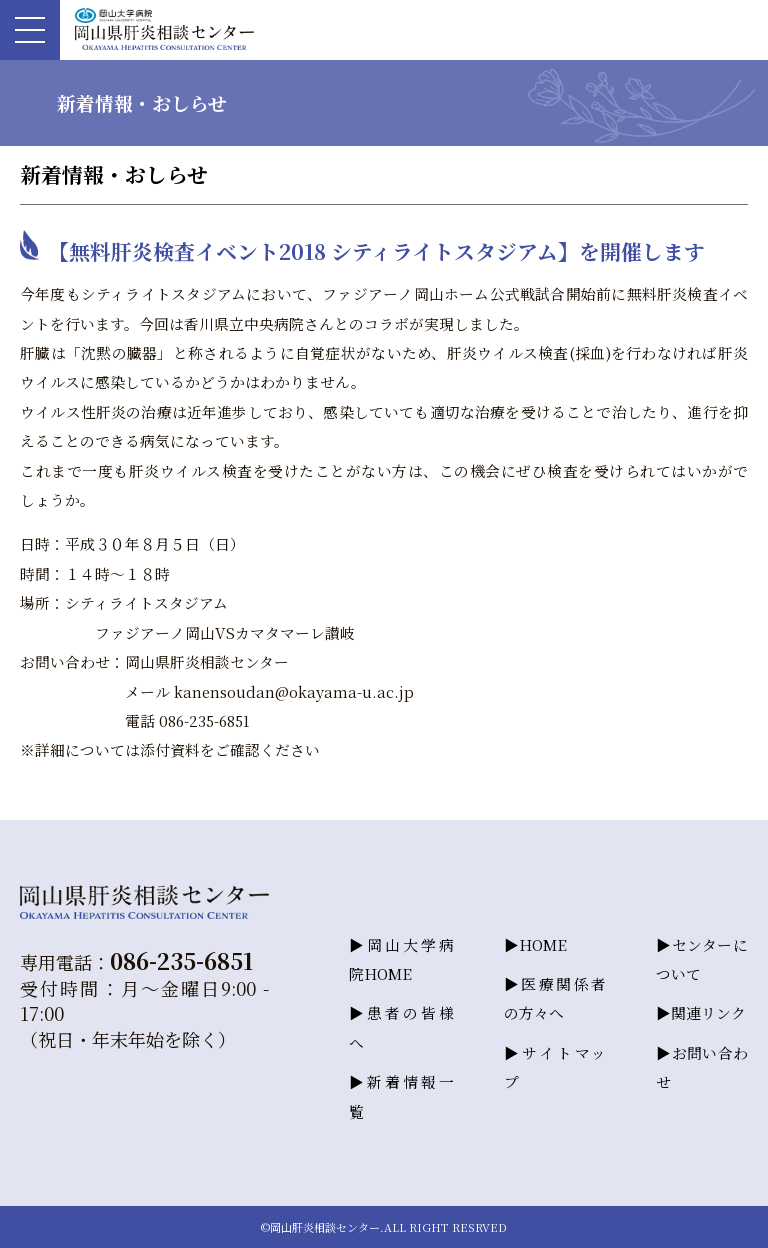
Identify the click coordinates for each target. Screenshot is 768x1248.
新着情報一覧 (401, 1096)
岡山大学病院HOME (401, 959)
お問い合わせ (702, 1067)
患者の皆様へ (401, 1027)
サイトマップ (555, 1067)
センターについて (702, 959)
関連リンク (708, 1012)
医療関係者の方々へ (555, 998)
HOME (543, 944)
